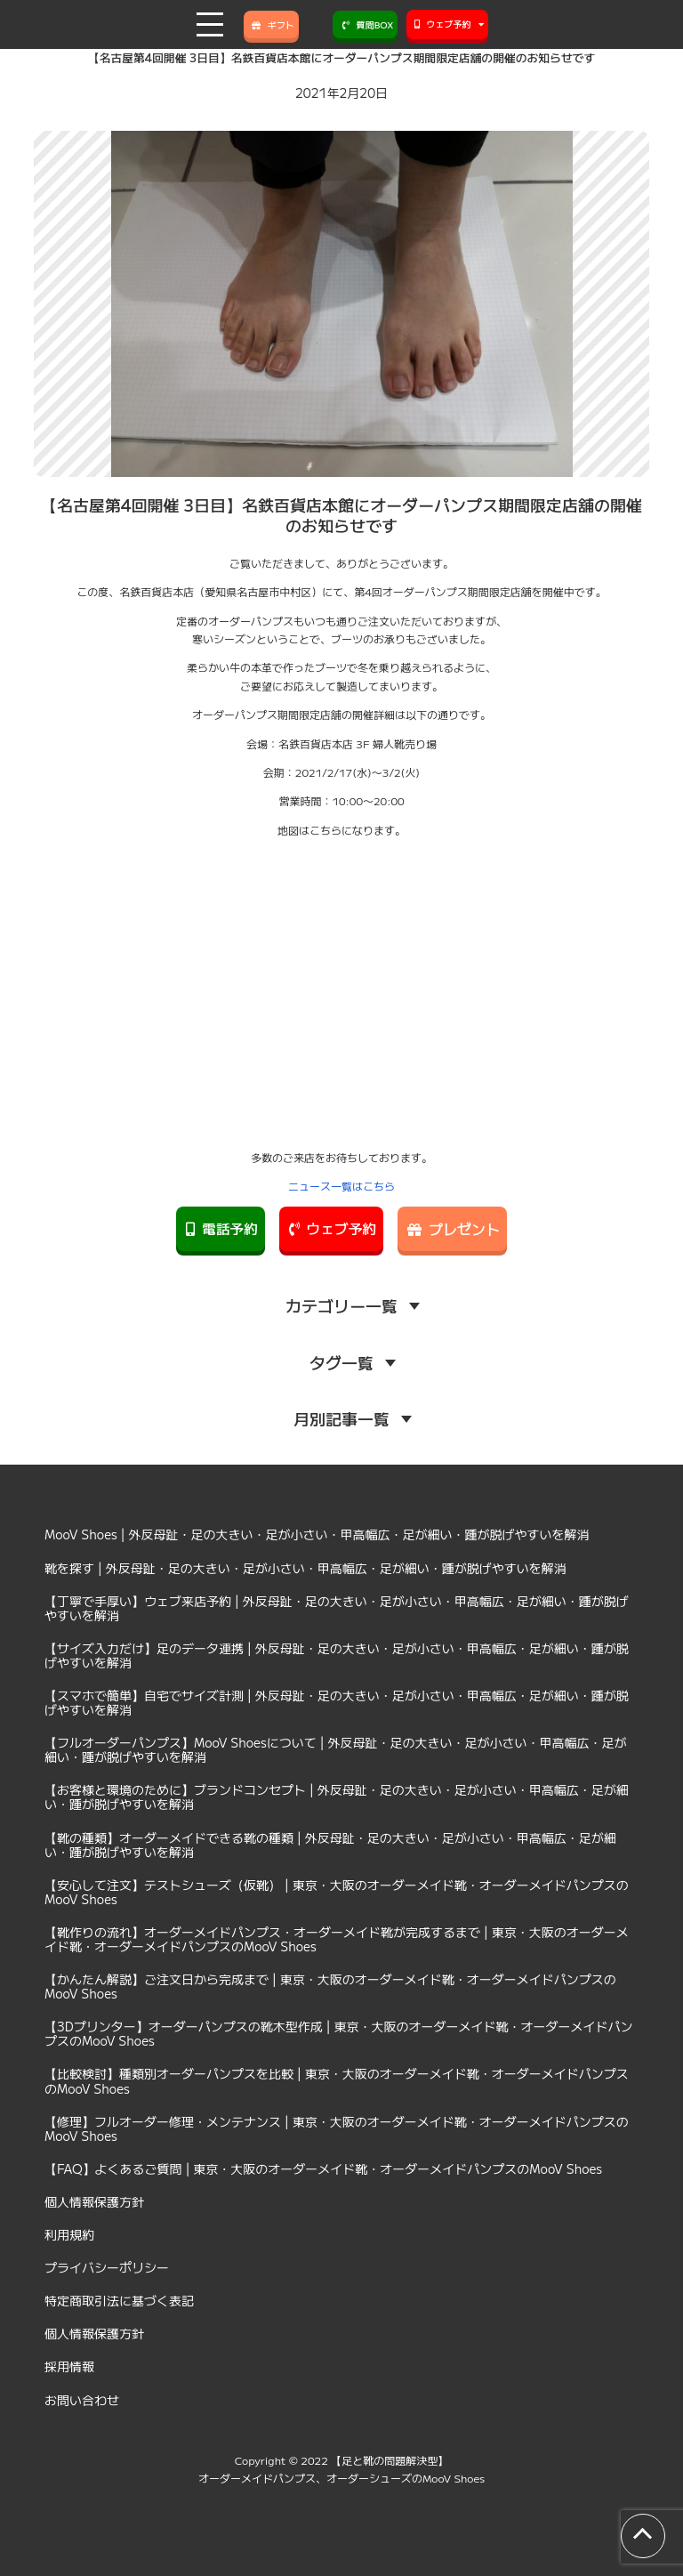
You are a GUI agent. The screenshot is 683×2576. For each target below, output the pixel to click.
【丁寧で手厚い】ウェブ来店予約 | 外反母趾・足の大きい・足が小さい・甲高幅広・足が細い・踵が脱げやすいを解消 (336, 1608)
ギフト (270, 24)
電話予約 (219, 1229)
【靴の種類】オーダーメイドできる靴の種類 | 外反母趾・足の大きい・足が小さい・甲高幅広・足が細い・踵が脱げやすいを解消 (330, 1845)
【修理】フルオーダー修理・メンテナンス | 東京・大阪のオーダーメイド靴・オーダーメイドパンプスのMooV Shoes (336, 2128)
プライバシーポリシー (106, 2267)
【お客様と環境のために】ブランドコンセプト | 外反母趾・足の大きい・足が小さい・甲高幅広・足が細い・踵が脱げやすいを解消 (336, 1797)
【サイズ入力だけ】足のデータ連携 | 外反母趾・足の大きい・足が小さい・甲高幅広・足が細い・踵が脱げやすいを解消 (336, 1655)
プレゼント (454, 1229)
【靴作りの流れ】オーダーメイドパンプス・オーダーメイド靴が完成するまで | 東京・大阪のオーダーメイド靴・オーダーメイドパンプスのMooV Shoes (336, 1939)
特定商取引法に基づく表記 (119, 2300)
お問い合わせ (81, 2400)
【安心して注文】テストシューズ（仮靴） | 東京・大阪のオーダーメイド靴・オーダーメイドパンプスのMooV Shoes (336, 1892)
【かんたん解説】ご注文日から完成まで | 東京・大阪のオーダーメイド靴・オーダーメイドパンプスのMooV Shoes (330, 1986)
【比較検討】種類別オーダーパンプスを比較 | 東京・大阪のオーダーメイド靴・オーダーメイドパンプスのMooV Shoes (336, 2080)
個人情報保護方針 (94, 2201)
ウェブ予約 (331, 1229)
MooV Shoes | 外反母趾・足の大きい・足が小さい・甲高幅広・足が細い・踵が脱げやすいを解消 (317, 1534)
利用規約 (69, 2234)
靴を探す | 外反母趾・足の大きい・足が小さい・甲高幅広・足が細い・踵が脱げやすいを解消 (305, 1568)
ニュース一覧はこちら (341, 1185)
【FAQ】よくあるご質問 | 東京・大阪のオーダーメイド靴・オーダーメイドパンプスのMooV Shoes (323, 2168)
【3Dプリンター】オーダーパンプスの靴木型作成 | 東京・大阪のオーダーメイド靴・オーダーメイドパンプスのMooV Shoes (338, 2033)
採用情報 (69, 2366)
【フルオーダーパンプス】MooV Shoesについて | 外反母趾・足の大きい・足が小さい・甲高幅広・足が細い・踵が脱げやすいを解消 (335, 1749)
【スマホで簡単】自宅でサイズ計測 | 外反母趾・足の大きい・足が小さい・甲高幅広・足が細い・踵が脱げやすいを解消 (336, 1702)
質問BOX (365, 24)
